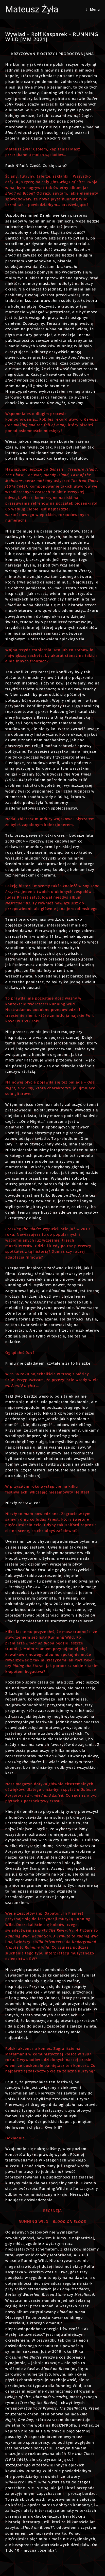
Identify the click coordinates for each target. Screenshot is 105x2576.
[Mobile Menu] (93, 9)
